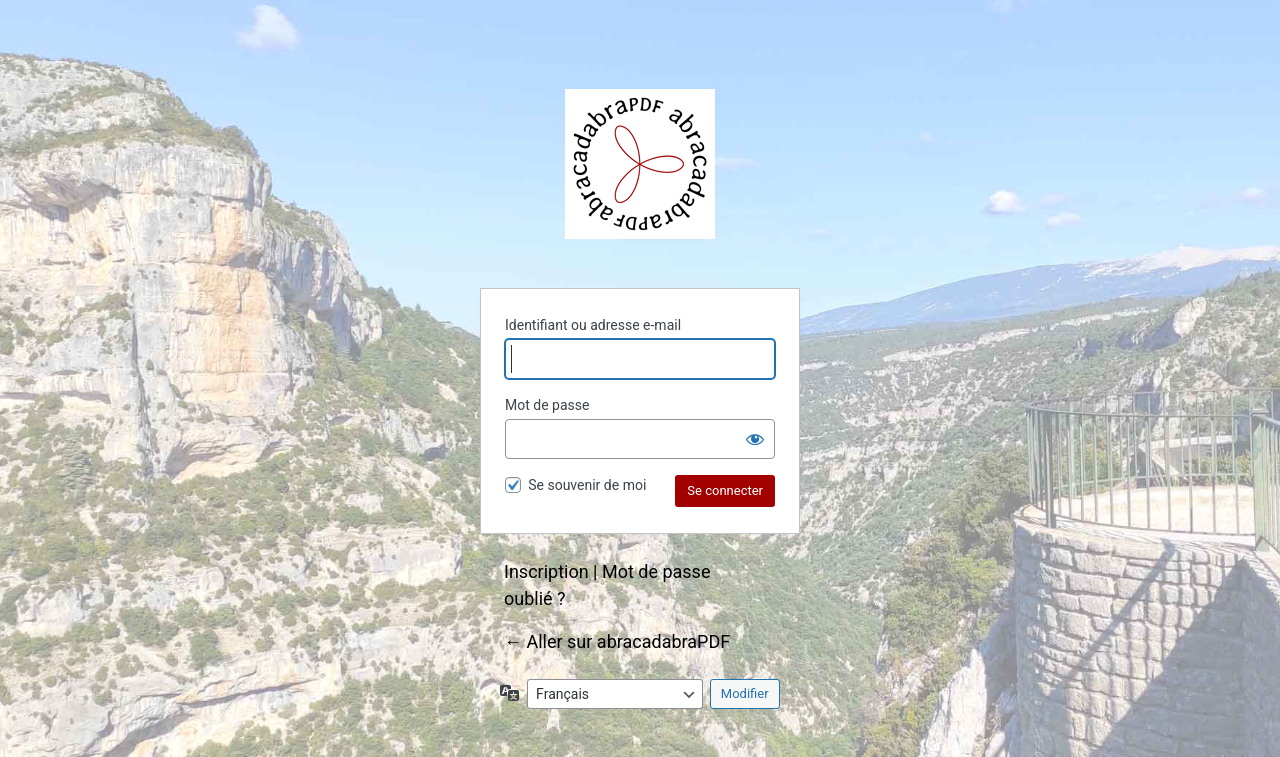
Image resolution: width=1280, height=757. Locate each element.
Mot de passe (547, 405)
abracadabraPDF (640, 164)
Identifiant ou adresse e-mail (593, 325)
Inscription (546, 571)
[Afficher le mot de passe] (755, 439)
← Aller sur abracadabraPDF (617, 641)
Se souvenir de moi (587, 485)
